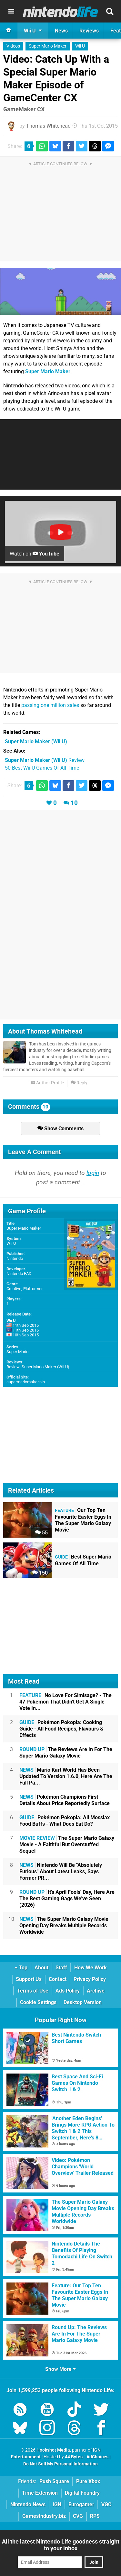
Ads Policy (67, 1991)
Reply (79, 1083)
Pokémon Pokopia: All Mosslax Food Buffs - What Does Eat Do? (64, 1820)
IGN (57, 2504)
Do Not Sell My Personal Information (60, 2464)
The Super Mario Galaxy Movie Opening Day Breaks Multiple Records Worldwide (63, 1925)
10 (74, 803)
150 (40, 1573)
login (92, 1173)
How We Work (90, 1968)
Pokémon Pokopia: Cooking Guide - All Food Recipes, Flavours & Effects (61, 1728)
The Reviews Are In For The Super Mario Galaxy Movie (65, 1752)
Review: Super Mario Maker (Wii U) (37, 1366)
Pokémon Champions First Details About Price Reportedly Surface (64, 1800)
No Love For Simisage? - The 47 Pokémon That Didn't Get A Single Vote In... (65, 1701)
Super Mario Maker (47, 46)
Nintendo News (27, 2504)
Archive (96, 1991)
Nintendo (14, 1258)
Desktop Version (83, 2002)
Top (21, 1968)
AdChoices (97, 2457)
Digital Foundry (82, 2493)
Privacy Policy (90, 1979)
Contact (57, 1979)
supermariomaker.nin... (27, 1381)
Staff (61, 1968)
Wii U (80, 46)
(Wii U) (36, 741)
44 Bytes (74, 2457)
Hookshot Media (53, 2450)
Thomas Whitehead (48, 126)
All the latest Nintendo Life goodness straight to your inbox (60, 2545)
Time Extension (40, 2493)
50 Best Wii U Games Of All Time (42, 768)
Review (45, 760)
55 (41, 1533)
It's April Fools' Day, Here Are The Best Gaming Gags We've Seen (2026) (67, 1898)
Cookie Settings (38, 2002)
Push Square (54, 2481)
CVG (78, 2516)
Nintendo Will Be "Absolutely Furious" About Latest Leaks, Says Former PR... (60, 1871)
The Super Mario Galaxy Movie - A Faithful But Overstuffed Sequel (66, 1844)
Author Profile (47, 1083)
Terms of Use (32, 1991)
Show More (60, 2369)
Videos (13, 46)
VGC (106, 2504)
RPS (95, 2516)
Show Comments (60, 1128)
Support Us (29, 1979)
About (41, 1968)
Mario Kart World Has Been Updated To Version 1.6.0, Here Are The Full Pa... (65, 1776)
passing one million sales (50, 705)
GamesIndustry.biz (44, 2516)
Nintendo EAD (19, 1273)
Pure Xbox (88, 2481)
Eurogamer (81, 2504)
